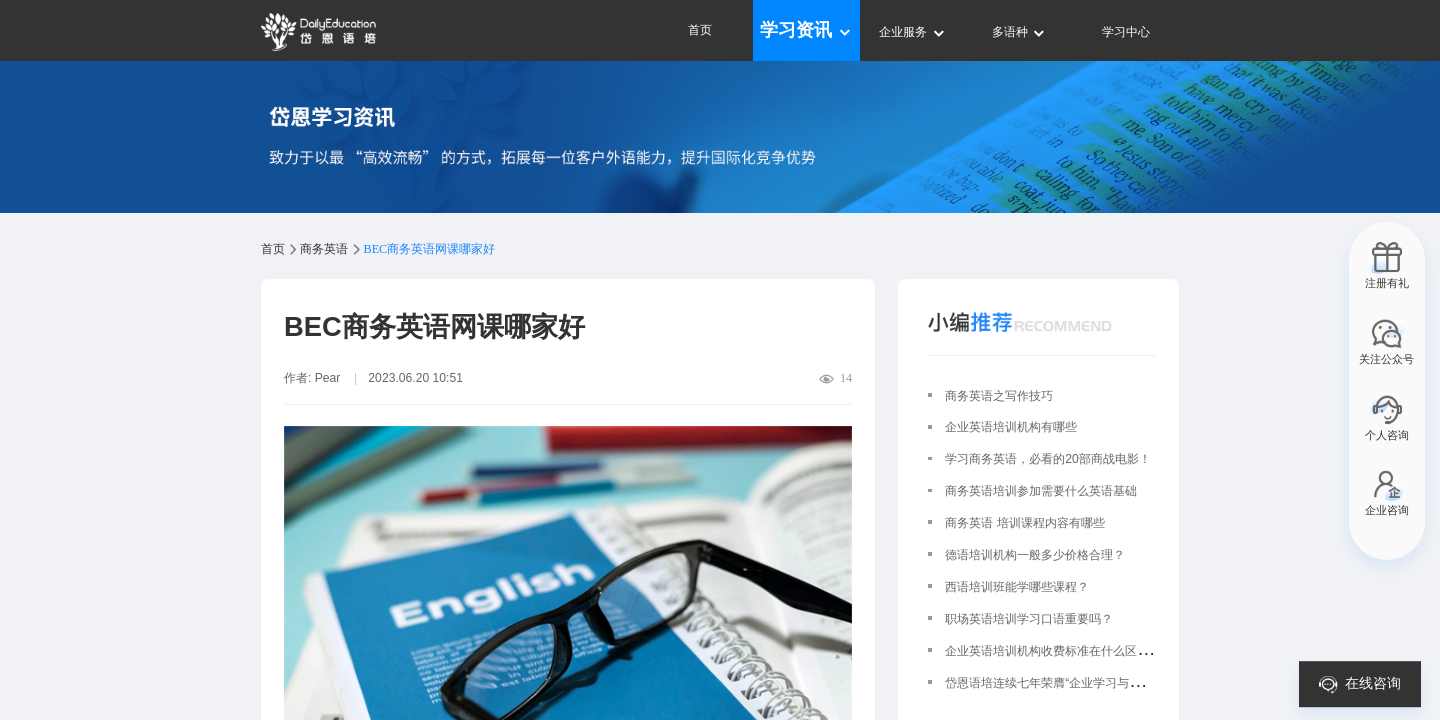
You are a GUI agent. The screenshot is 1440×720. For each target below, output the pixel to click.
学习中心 (1126, 32)
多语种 (1019, 32)
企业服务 (912, 32)
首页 (700, 30)
